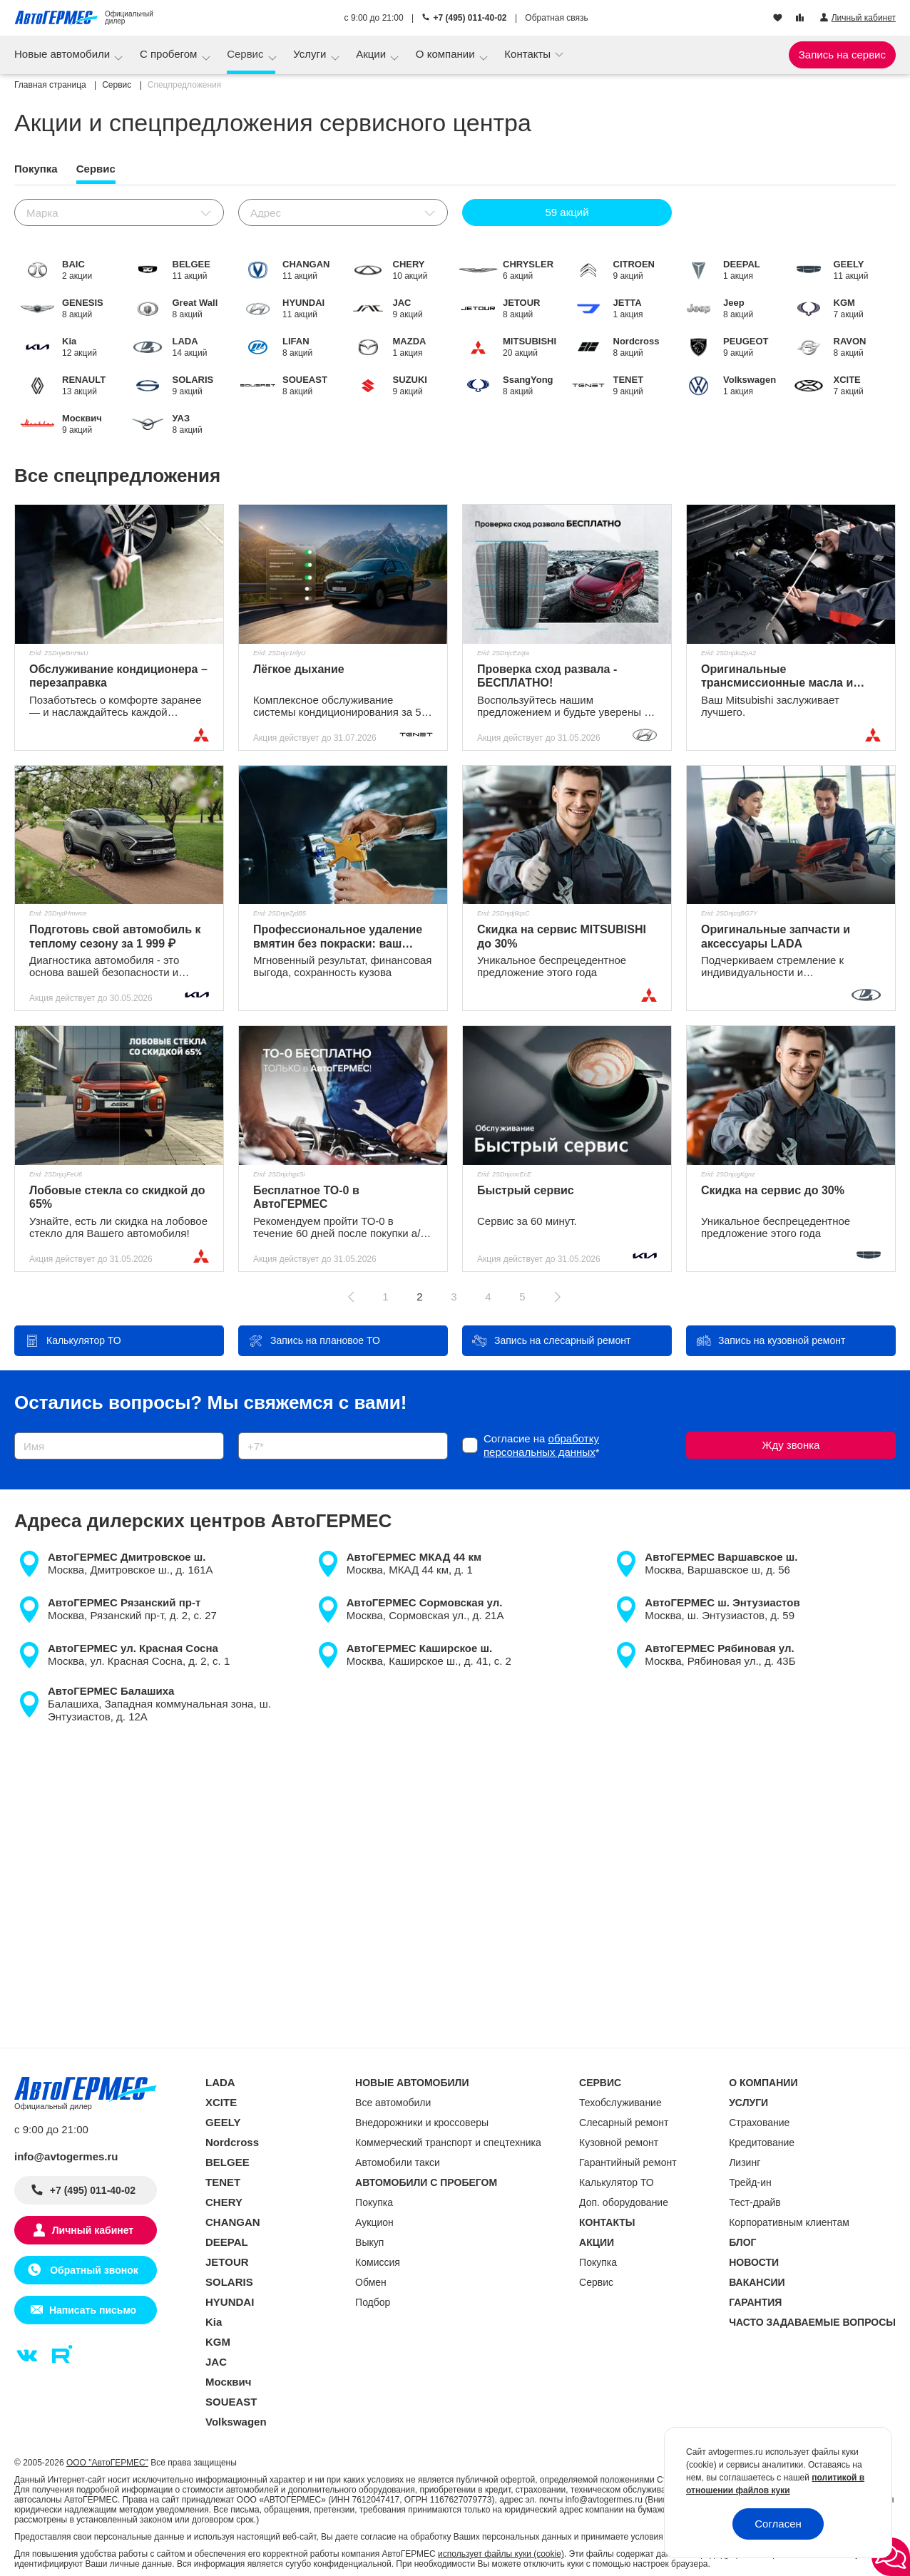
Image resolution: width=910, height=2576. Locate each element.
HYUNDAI (229, 2302)
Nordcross (232, 2142)
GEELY (222, 2122)
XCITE (221, 2102)
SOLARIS (229, 2282)
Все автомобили (393, 2102)
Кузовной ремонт (618, 2142)
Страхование (759, 2122)
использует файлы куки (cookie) (501, 2554)
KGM (217, 2342)
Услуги (311, 54)
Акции (372, 54)
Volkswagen (236, 2422)
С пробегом (170, 54)
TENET (222, 2182)
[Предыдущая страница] (351, 1297)
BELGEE (227, 2162)
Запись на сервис (842, 54)
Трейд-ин (750, 2182)
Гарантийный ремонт (628, 2162)
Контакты (528, 54)
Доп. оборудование (623, 2202)
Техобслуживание (620, 2102)
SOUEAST (231, 2402)
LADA (220, 2082)
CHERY (223, 2202)
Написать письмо (92, 2310)
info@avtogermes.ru (66, 2156)
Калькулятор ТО (616, 2182)
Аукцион (374, 2222)
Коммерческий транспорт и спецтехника (448, 2142)
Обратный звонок (92, 2270)
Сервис (247, 54)
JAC (216, 2362)
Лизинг (744, 2162)
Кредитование (761, 2142)
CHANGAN (232, 2222)
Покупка (374, 2202)
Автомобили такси (397, 2162)
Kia (213, 2322)
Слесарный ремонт (623, 2122)
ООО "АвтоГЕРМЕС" (107, 2463)
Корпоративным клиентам (789, 2222)
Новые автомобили (63, 54)
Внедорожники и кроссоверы (422, 2122)
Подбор (372, 2302)
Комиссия (377, 2262)
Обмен (371, 2282)
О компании (447, 54)
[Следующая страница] (557, 1297)
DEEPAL (226, 2242)
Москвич (228, 2382)
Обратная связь (556, 18)
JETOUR (227, 2262)
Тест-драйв (755, 2202)
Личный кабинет (92, 2230)
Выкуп (369, 2242)
